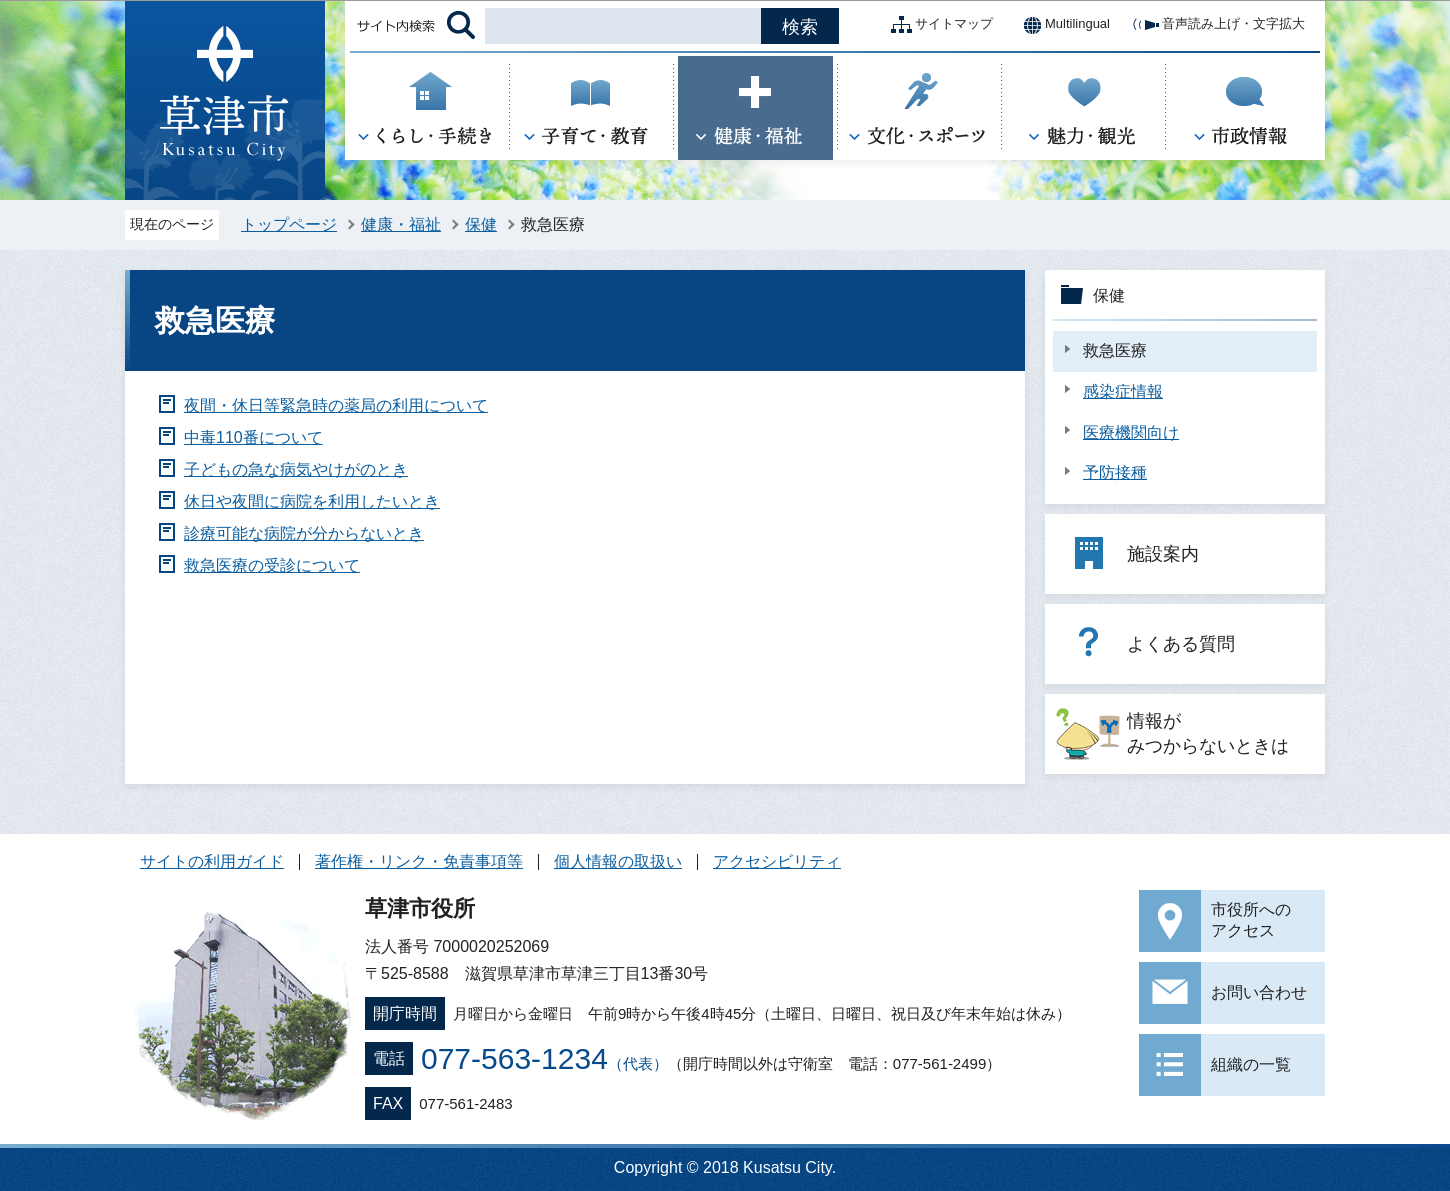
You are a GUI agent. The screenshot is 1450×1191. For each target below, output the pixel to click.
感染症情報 (1123, 391)
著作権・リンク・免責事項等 (419, 861)
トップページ (289, 224)
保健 (481, 224)
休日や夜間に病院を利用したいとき (312, 501)
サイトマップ (938, 25)
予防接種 (1115, 472)
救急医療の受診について (272, 565)
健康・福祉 (401, 224)
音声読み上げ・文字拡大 (1217, 25)
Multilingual (1061, 25)
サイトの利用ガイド (212, 861)
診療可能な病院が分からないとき (304, 533)
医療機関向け (1131, 432)
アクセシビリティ (777, 861)
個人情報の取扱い (618, 861)
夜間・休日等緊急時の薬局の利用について (336, 405)
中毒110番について (253, 437)
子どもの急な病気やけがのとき (296, 469)
